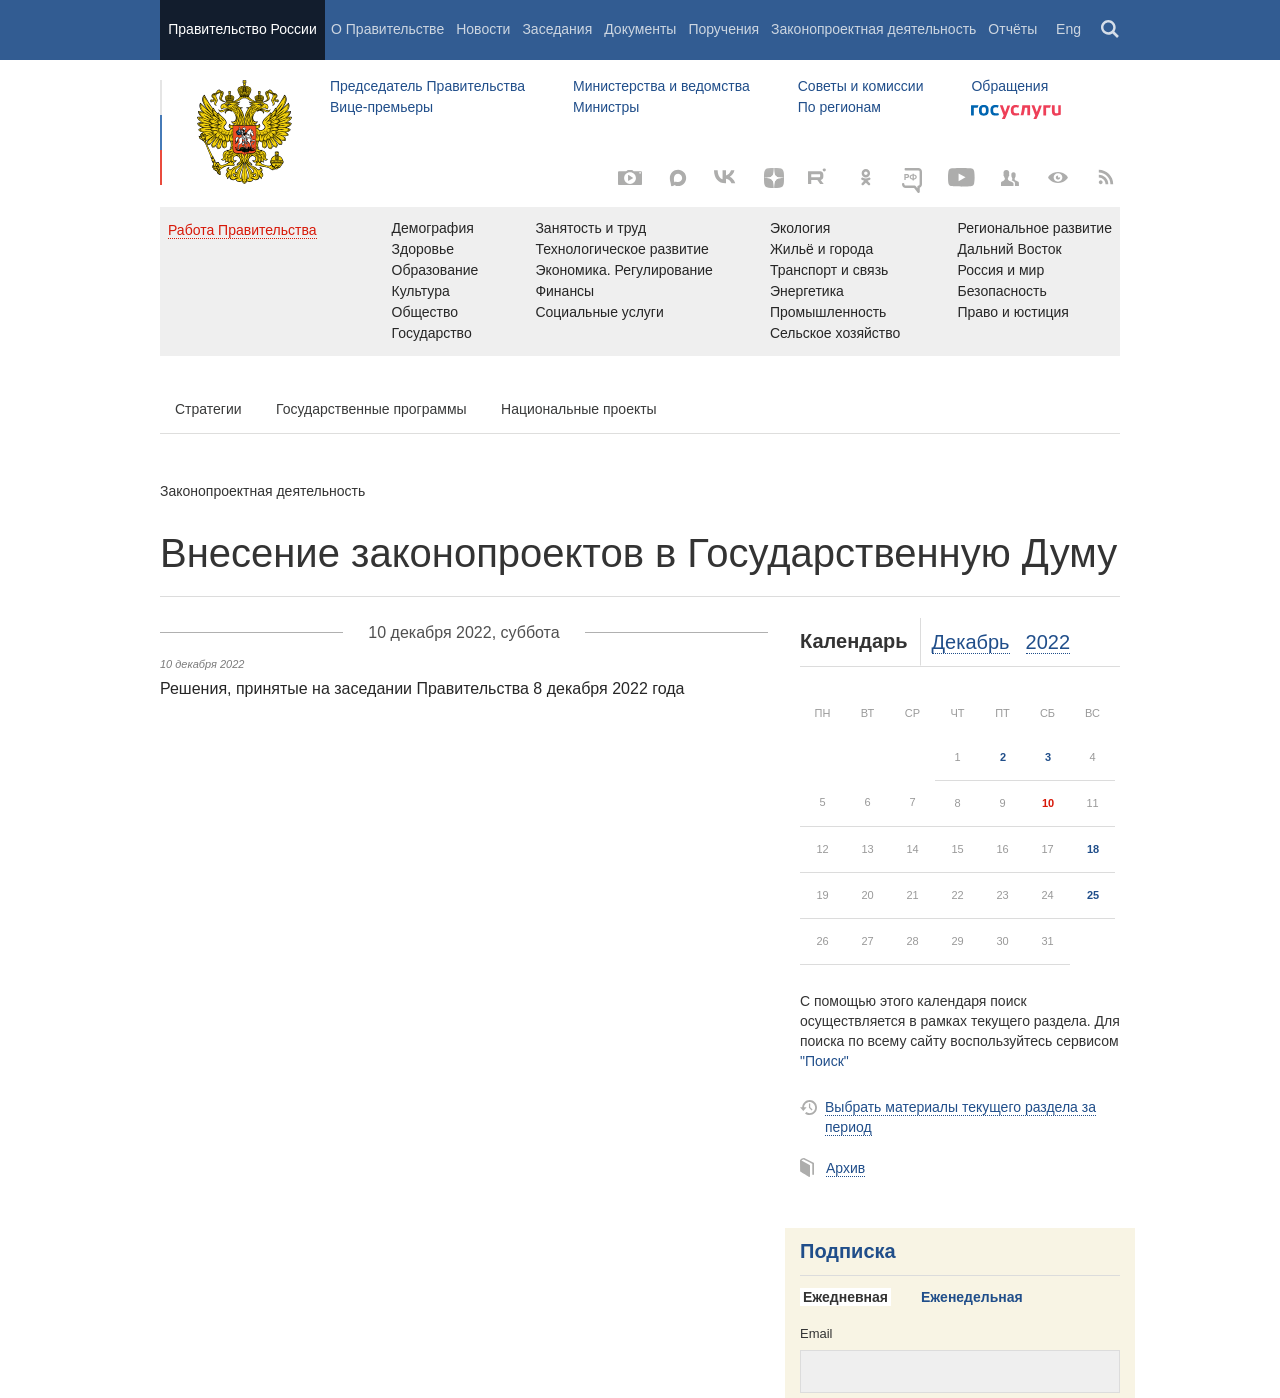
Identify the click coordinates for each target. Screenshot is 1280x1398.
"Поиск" (824, 1061)
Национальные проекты (579, 409)
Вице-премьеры (381, 107)
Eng (1068, 29)
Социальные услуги (599, 312)
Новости (483, 29)
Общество (425, 312)
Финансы (564, 291)
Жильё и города (821, 249)
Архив (845, 1168)
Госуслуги (1016, 112)
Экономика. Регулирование (623, 270)
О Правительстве (387, 29)
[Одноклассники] (866, 178)
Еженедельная (972, 1297)
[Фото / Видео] (630, 178)
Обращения (1009, 86)
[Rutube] (820, 176)
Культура (421, 291)
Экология (800, 228)
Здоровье (423, 249)
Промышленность (828, 312)
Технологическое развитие (621, 249)
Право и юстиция (1012, 312)
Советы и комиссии (861, 86)
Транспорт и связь (829, 270)
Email (816, 1333)
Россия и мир (1000, 270)
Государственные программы (371, 409)
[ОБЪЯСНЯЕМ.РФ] (914, 178)
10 (1048, 803)
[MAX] (678, 178)
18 (1093, 849)
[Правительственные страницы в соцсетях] (1010, 178)
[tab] (853, 1298)
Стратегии (208, 409)
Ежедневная (845, 1297)
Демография (433, 228)
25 (1093, 895)
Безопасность (1001, 291)
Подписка (848, 1251)
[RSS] (1106, 178)
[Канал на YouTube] (962, 178)
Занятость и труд (590, 228)
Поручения (723, 29)
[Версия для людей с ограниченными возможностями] (1058, 178)
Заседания (557, 29)
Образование (435, 270)
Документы (640, 29)
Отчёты (1012, 29)
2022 (1048, 642)
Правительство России (242, 29)
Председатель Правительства (427, 86)
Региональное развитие (1034, 228)
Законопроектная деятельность (873, 29)
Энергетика (807, 291)
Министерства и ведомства (661, 86)
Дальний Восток (1009, 249)
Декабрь (971, 642)
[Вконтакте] (726, 178)
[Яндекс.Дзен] (774, 178)
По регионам (839, 107)
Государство (432, 333)
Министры (606, 107)
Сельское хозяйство (835, 333)
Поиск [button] (1111, 30)
